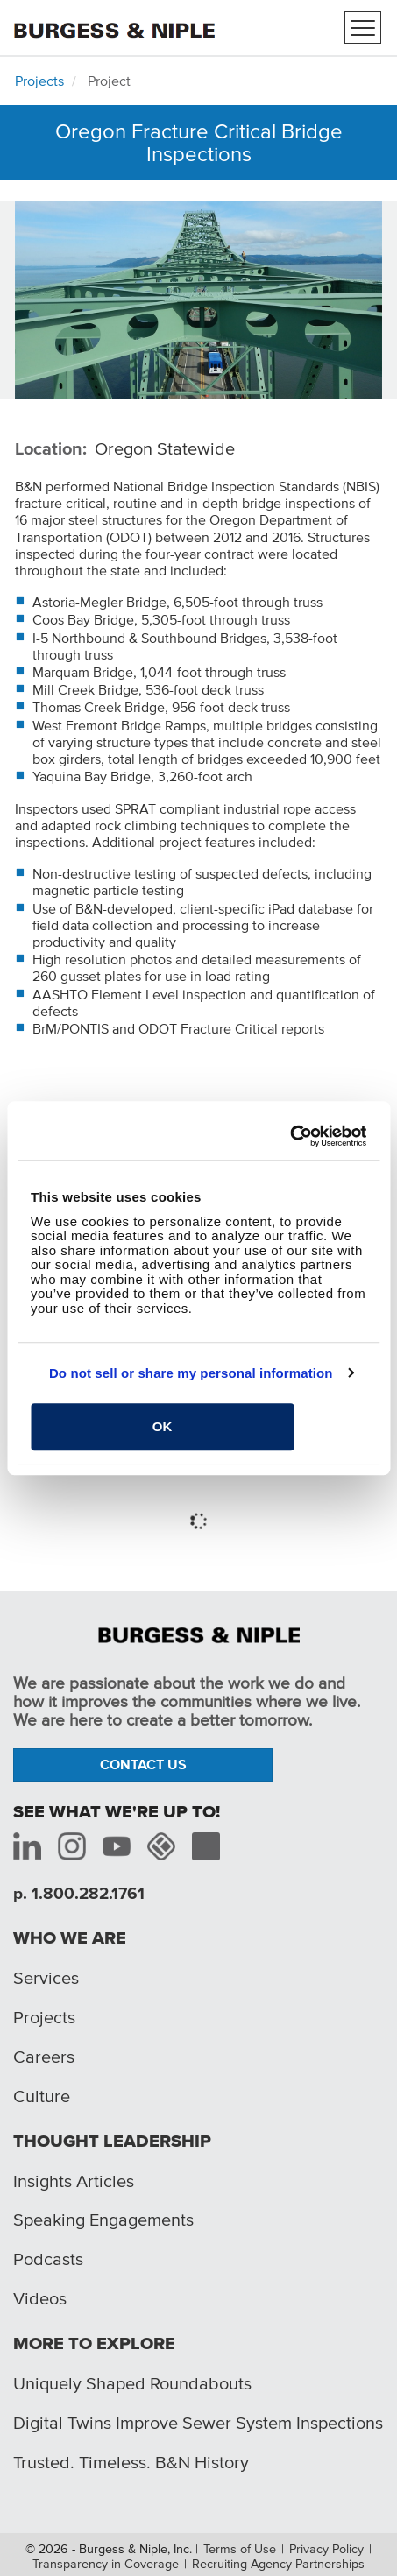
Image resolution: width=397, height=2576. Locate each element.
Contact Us (143, 1764)
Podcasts (48, 2259)
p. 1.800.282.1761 (79, 1893)
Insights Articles (73, 2181)
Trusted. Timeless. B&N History (131, 2462)
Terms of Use (239, 2549)
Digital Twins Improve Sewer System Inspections (198, 2422)
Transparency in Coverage (105, 2564)
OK (162, 1426)
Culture (41, 2096)
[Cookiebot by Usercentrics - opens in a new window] (289, 1136)
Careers (43, 2056)
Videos (40, 2298)
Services (46, 1977)
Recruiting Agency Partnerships (278, 2564)
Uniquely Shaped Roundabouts (132, 2383)
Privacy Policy (326, 2549)
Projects (39, 80)
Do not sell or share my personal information (191, 1373)
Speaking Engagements (103, 2219)
